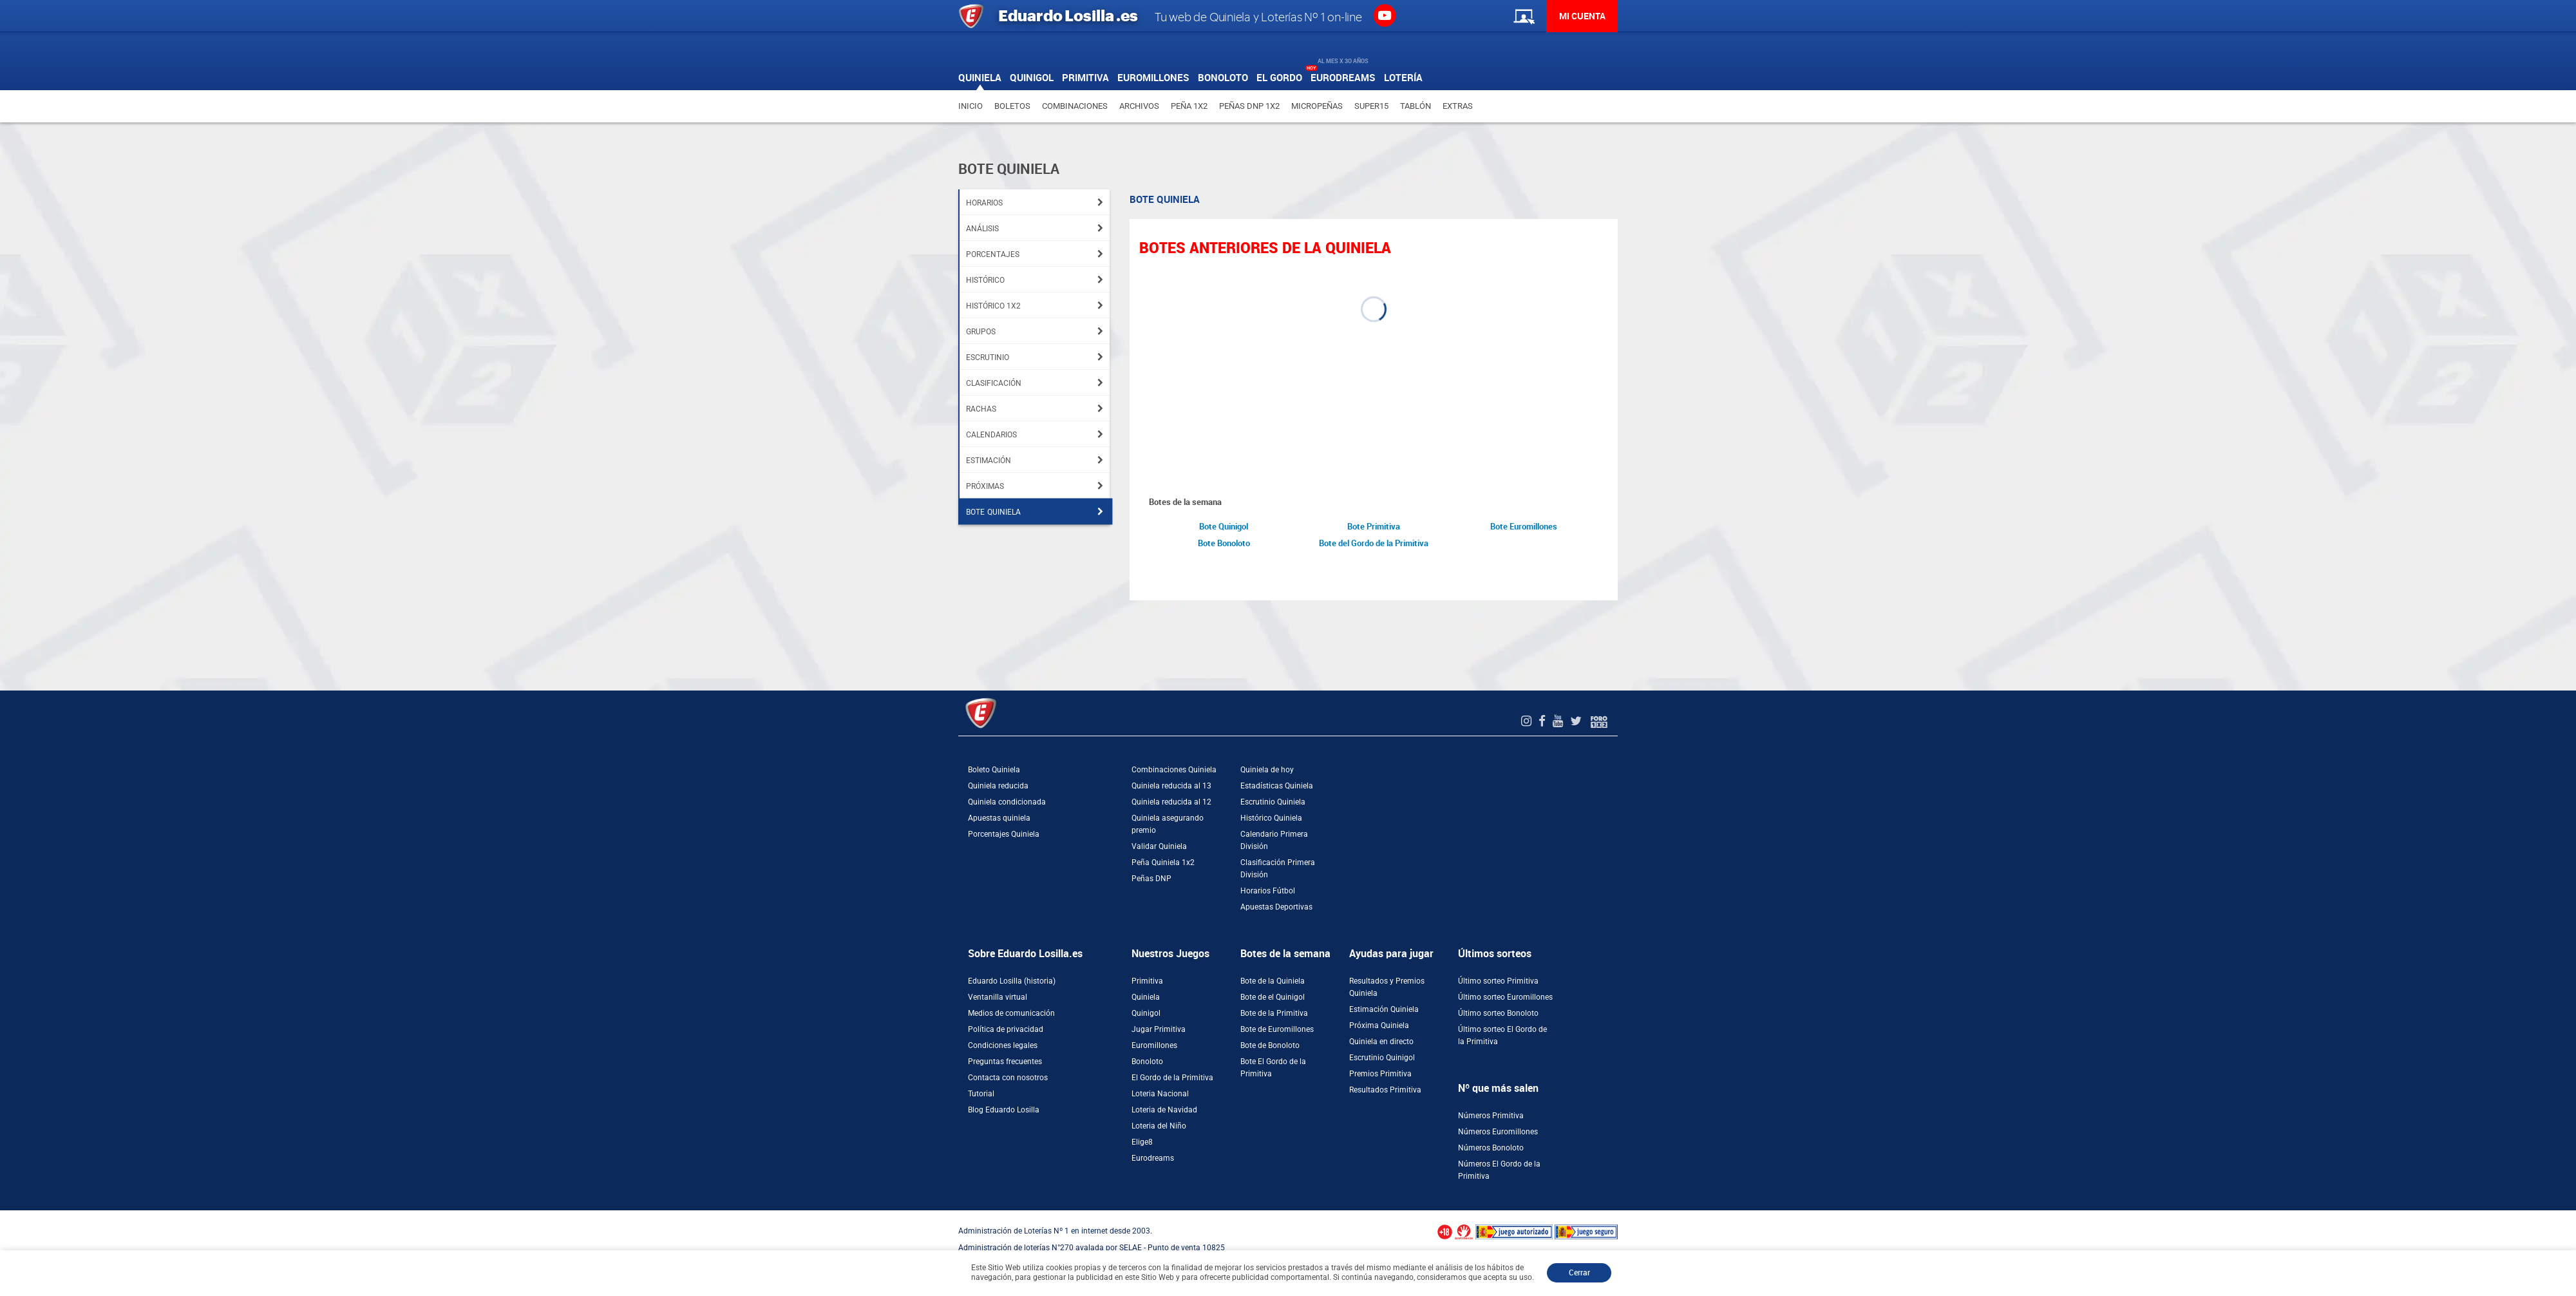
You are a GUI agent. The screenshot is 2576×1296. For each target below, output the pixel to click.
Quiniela (1146, 997)
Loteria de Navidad (1164, 1109)
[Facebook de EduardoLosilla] (1544, 721)
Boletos (1012, 106)
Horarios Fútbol (1267, 890)
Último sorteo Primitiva (1498, 981)
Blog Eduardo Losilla (1003, 1109)
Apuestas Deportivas (1276, 906)
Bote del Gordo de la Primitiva (1373, 543)
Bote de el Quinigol (1272, 997)
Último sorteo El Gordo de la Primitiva (1502, 1035)
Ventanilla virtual (997, 997)
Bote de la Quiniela (1272, 981)
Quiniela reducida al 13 (1171, 785)
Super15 (1371, 106)
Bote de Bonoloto (1270, 1045)
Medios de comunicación (1011, 1013)
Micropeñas (1317, 106)
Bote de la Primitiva (1274, 1013)
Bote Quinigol (1223, 526)
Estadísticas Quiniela (1276, 785)
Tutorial (981, 1093)
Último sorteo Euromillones (1505, 997)
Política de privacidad (1005, 1029)
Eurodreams (1153, 1158)
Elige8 (1142, 1142)
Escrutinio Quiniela (1272, 801)
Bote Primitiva (1373, 526)
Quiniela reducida (998, 785)
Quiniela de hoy (1267, 769)
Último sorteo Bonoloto (1498, 1013)
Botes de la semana (1285, 954)
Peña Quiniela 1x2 (1163, 862)
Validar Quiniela (1159, 846)
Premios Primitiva (1380, 1073)
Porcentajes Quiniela (1003, 834)
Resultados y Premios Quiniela (1387, 987)
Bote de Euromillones (1277, 1029)
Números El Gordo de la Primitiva (1499, 1170)
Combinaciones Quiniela (1174, 769)
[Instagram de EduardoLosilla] (1528, 721)
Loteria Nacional (1160, 1093)
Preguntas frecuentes (1005, 1061)
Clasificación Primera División (1277, 868)
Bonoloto (1147, 1061)
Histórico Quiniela (1271, 818)
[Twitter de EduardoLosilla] (1577, 721)
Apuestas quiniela (999, 818)
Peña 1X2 (1189, 106)
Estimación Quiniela (1384, 1009)
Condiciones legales (1002, 1045)
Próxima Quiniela (1379, 1025)
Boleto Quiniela (994, 769)
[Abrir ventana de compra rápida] (4, 1214)
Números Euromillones (1498, 1131)
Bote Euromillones (1523, 526)
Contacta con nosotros (1008, 1077)
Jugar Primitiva (1159, 1029)
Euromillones (1154, 1045)
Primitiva (1147, 981)
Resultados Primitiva (1385, 1089)
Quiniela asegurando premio (1168, 824)
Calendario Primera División (1274, 840)
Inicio (970, 106)
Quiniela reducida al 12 (1171, 801)
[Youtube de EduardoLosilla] (1559, 721)
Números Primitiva (1491, 1115)
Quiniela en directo (1381, 1041)
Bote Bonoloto (1224, 543)
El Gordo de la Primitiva (1172, 1077)
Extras (1458, 106)
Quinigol (1146, 1013)
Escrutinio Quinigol (1382, 1057)
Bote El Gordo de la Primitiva (1273, 1067)
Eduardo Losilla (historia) (1012, 981)
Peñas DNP (1151, 878)
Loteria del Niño (1159, 1125)
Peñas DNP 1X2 (1249, 106)
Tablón (1415, 106)
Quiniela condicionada (1007, 801)
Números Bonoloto (1491, 1147)
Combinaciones (1075, 106)
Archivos (1139, 106)
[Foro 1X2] (1599, 721)
